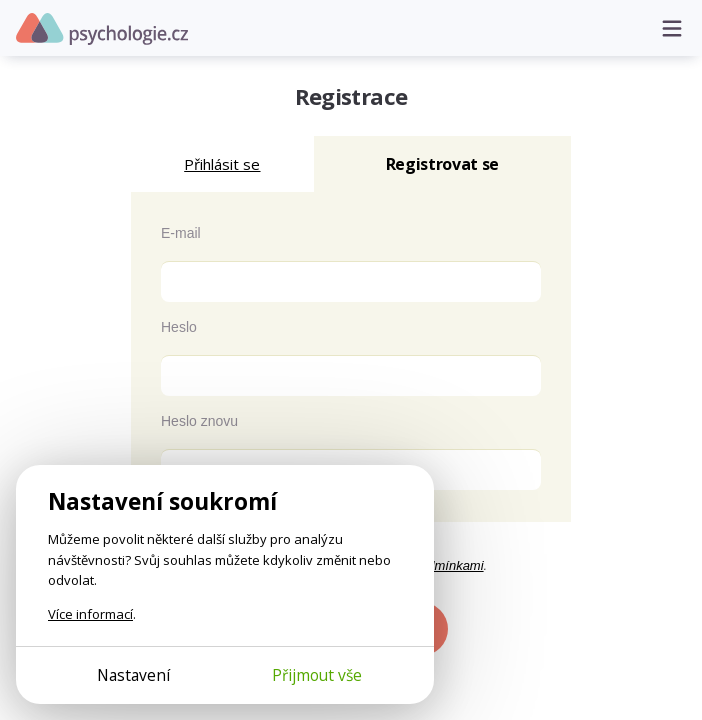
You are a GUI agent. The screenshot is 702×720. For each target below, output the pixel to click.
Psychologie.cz (102, 29)
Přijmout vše (317, 675)
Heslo (179, 327)
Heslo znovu (199, 421)
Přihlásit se (222, 164)
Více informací (90, 614)
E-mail (181, 233)
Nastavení (133, 675)
